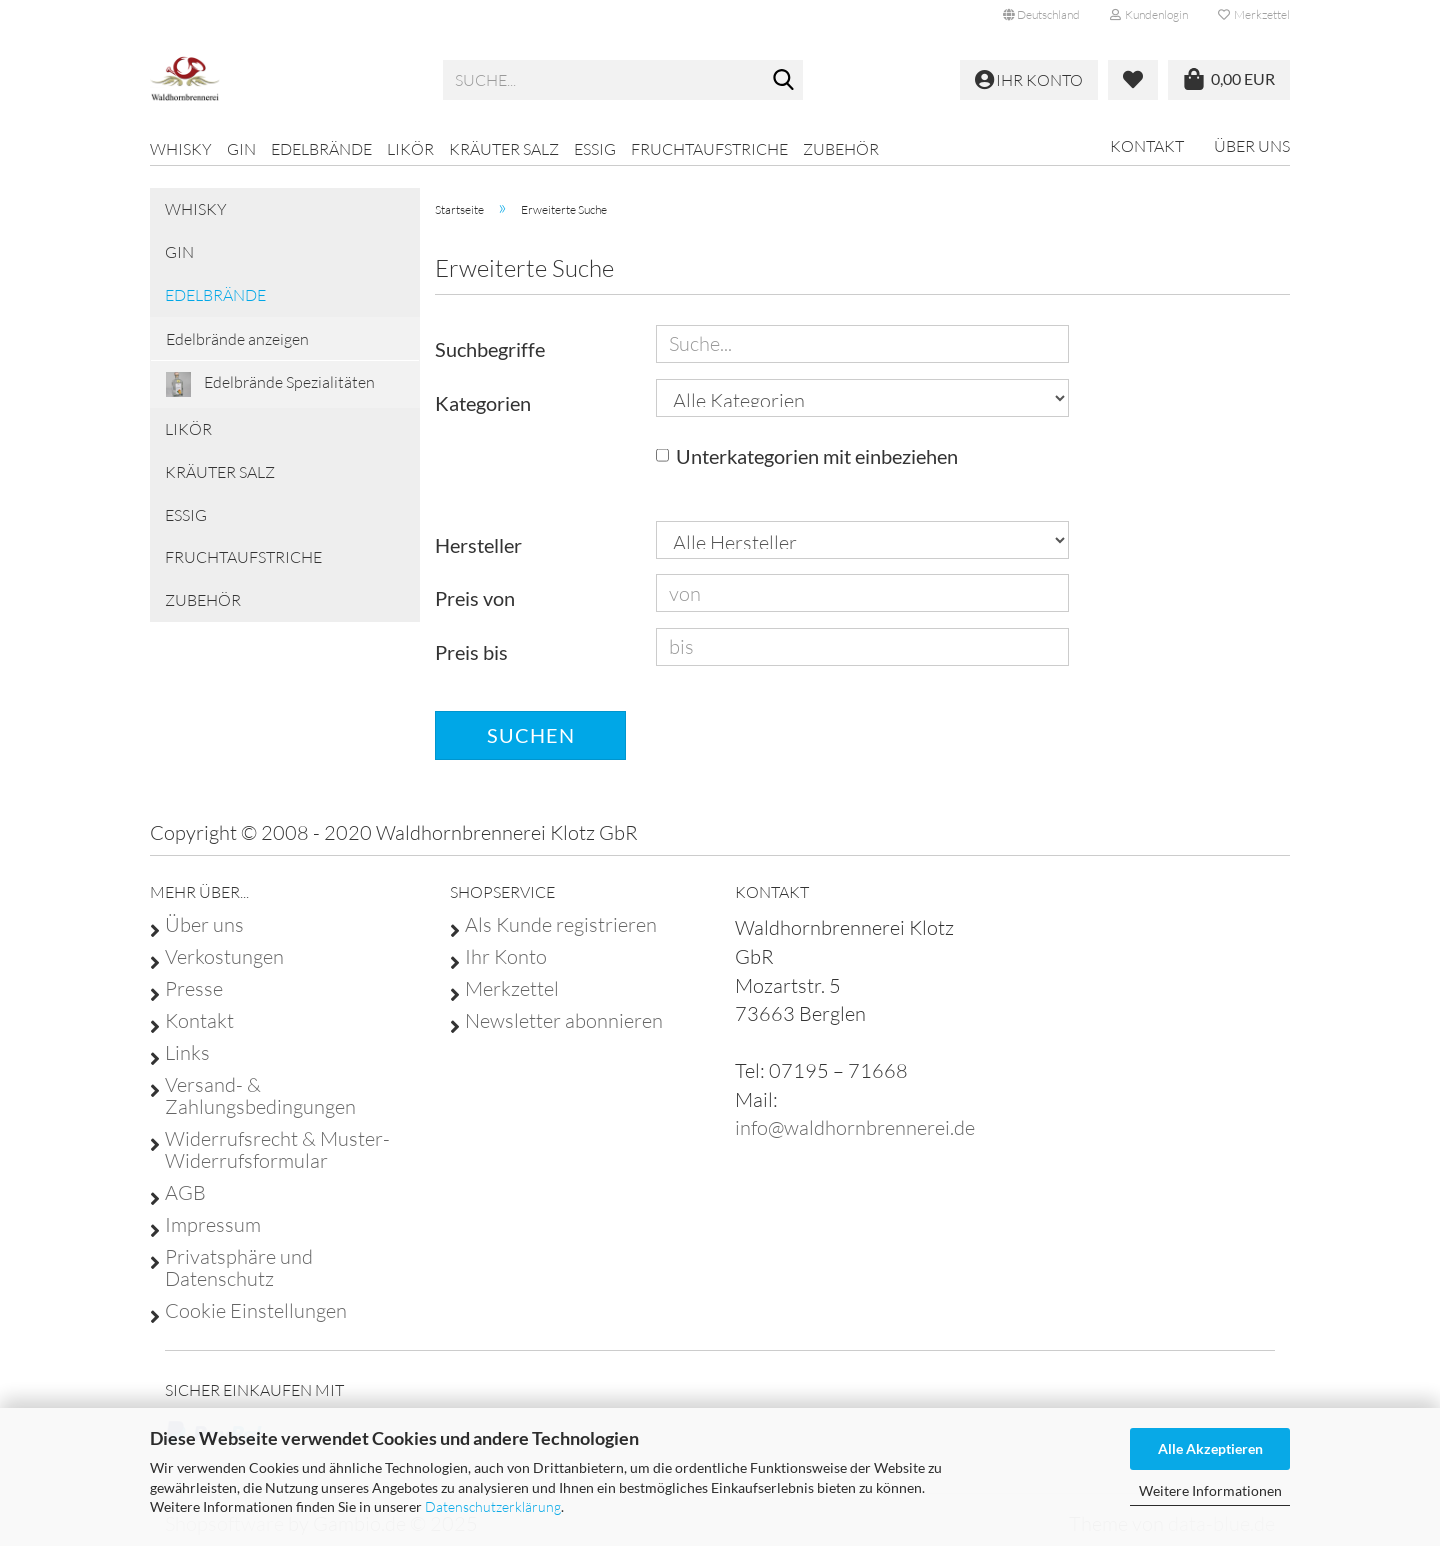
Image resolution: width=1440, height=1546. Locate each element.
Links (187, 1053)
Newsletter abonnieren (564, 1021)
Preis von (475, 598)
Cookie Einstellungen (256, 1311)
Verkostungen (224, 957)
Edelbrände (321, 149)
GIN (241, 149)
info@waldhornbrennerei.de (855, 1127)
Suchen (531, 735)
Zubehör (841, 149)
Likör (410, 149)
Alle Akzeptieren (1210, 1448)
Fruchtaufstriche (709, 149)
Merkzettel (1254, 14)
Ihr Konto (506, 957)
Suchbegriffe (490, 349)
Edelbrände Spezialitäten (270, 384)
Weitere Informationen (1210, 1490)
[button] (1041, 15)
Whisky (181, 149)
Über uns (1252, 146)
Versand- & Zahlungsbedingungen (260, 1096)
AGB (185, 1193)
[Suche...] (784, 81)
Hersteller (478, 545)
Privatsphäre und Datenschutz (239, 1268)
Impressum (213, 1225)
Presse (194, 989)
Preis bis (471, 652)
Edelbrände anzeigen (237, 339)
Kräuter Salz (504, 149)
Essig (595, 149)
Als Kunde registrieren (561, 925)
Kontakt (1147, 146)
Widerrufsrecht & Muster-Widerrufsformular (277, 1150)
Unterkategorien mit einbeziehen (817, 456)
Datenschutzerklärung (493, 1506)
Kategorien (483, 403)
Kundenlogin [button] (1149, 14)
